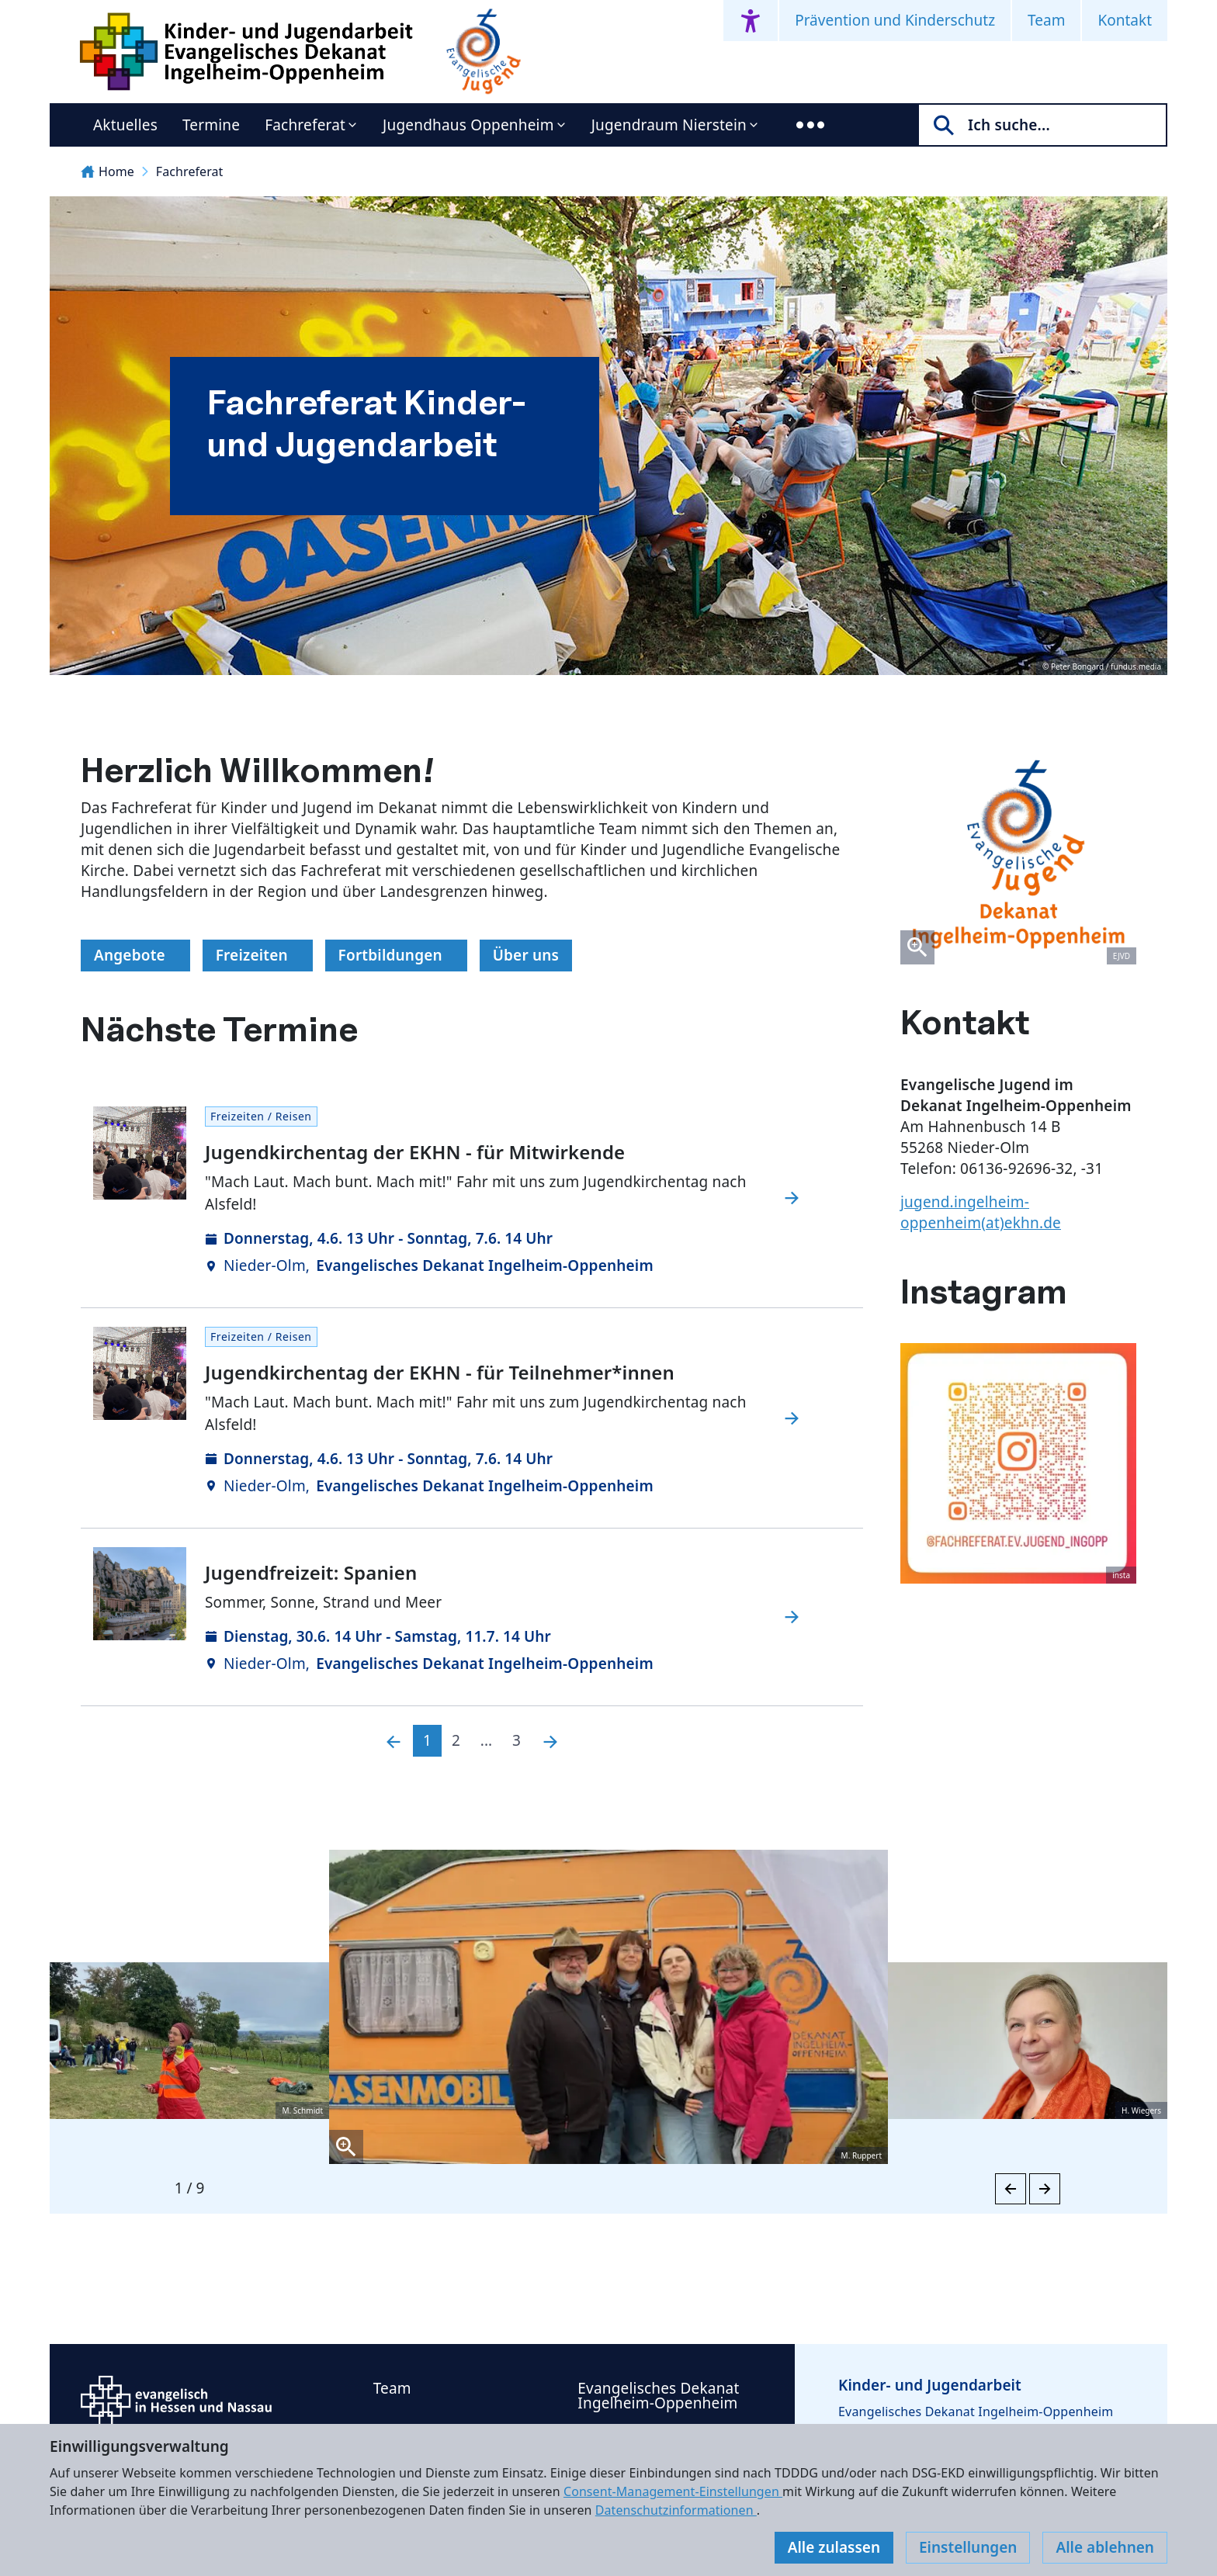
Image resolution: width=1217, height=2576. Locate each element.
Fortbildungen (396, 955)
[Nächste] (550, 1741)
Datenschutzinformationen (676, 2510)
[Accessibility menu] (750, 20)
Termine (211, 125)
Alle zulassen (834, 2547)
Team (1046, 20)
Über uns (526, 955)
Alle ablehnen (1105, 2547)
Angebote (135, 955)
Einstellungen (968, 2547)
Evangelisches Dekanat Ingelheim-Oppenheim (658, 2395)
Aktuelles (125, 125)
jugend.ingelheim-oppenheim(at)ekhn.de (980, 1212)
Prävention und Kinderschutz (895, 20)
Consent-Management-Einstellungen (672, 2491)
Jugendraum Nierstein (669, 125)
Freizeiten (258, 955)
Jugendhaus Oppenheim (468, 125)
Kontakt (1124, 20)
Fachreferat (305, 125)
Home (107, 171)
